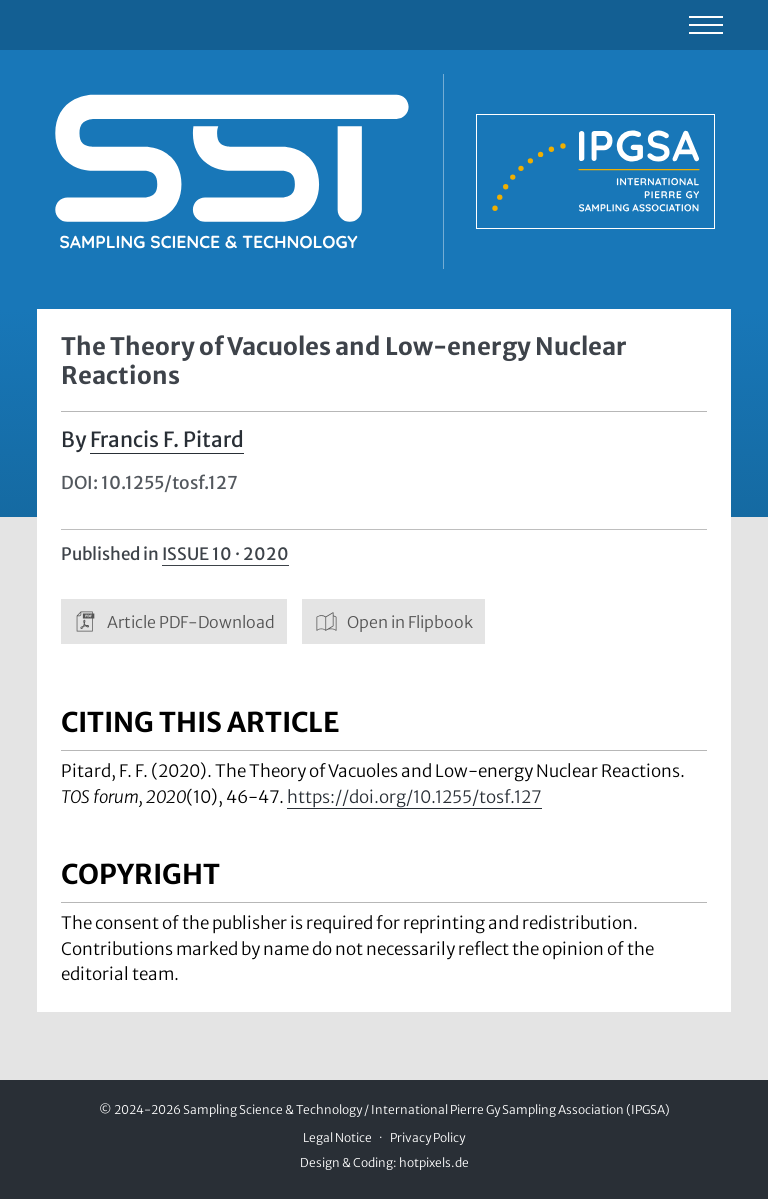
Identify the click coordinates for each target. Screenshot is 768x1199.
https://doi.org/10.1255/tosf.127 (414, 797)
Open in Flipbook (394, 621)
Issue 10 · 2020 (225, 554)
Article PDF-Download (174, 621)
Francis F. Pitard (167, 440)
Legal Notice (337, 1137)
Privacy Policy (427, 1137)
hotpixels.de (434, 1162)
